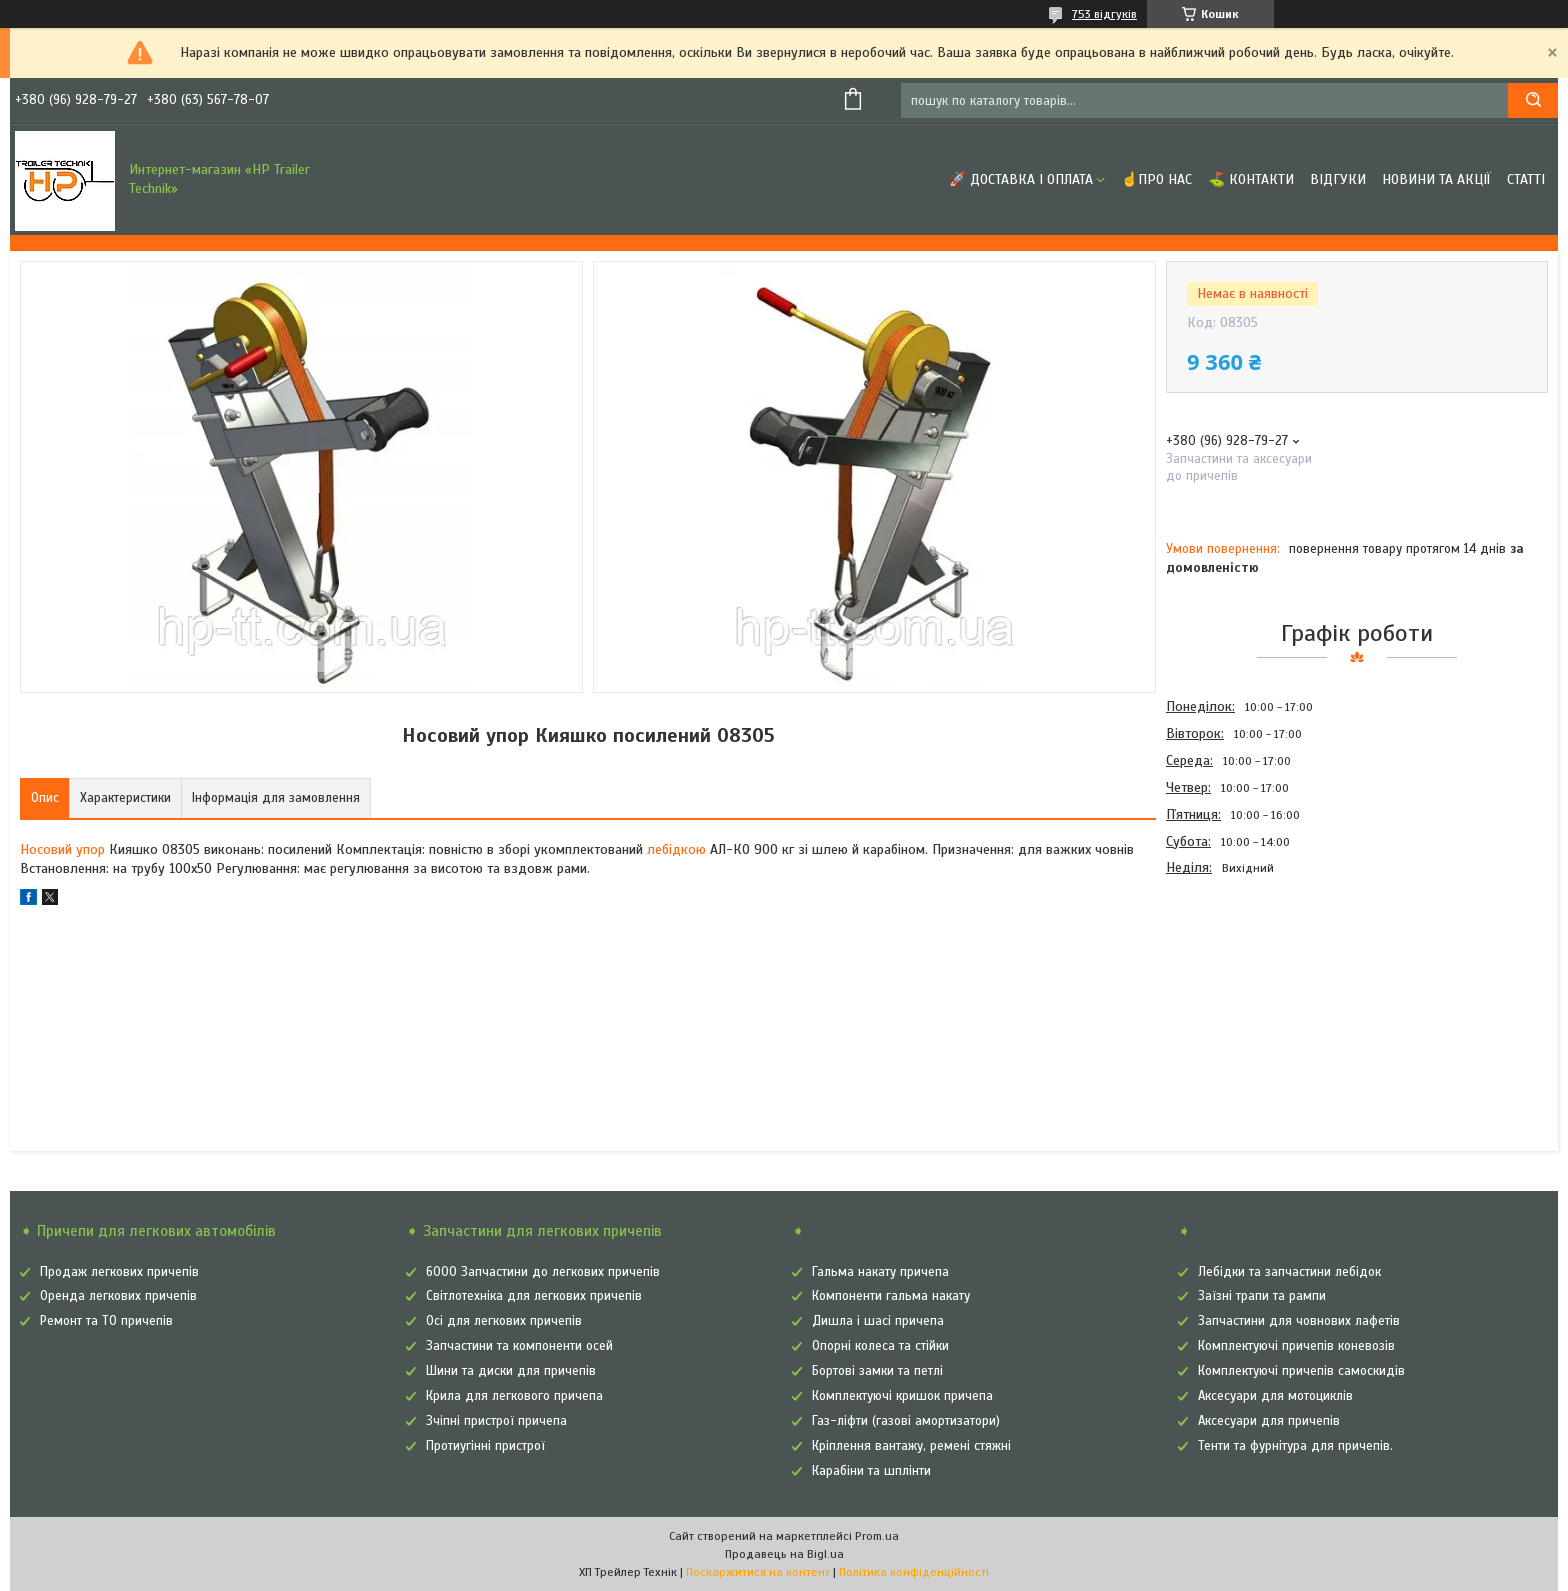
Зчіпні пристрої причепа (496, 1421)
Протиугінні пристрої (485, 1446)
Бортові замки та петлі (877, 1371)
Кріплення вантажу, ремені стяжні (911, 1446)
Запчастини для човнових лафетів (1299, 1321)
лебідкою (676, 849)
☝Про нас (1156, 179)
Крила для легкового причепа (514, 1396)
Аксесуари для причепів (1269, 1421)
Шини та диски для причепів (511, 1371)
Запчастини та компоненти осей (519, 1346)
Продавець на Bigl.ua (784, 1554)
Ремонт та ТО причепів (106, 1321)
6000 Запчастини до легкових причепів (543, 1272)
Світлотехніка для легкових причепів (534, 1296)
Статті (1526, 179)
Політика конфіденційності (914, 1572)
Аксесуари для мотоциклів (1275, 1396)
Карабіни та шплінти (871, 1471)
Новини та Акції (1436, 179)
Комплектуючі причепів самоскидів (1301, 1371)
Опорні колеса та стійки (880, 1346)
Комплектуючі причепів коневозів (1296, 1346)
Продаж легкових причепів (119, 1272)
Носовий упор (62, 849)
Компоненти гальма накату (891, 1296)
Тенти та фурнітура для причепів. (1295, 1446)
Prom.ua (877, 1536)
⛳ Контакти (1251, 179)
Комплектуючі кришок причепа (902, 1396)
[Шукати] (1533, 100)
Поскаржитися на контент (758, 1572)
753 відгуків (1104, 14)
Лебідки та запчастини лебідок (1289, 1272)
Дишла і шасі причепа (878, 1321)
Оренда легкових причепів (118, 1296)
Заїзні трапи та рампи (1262, 1296)
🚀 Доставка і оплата (1021, 179)
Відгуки (1338, 179)
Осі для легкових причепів (504, 1321)
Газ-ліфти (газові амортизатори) (906, 1421)
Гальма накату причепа (880, 1272)
